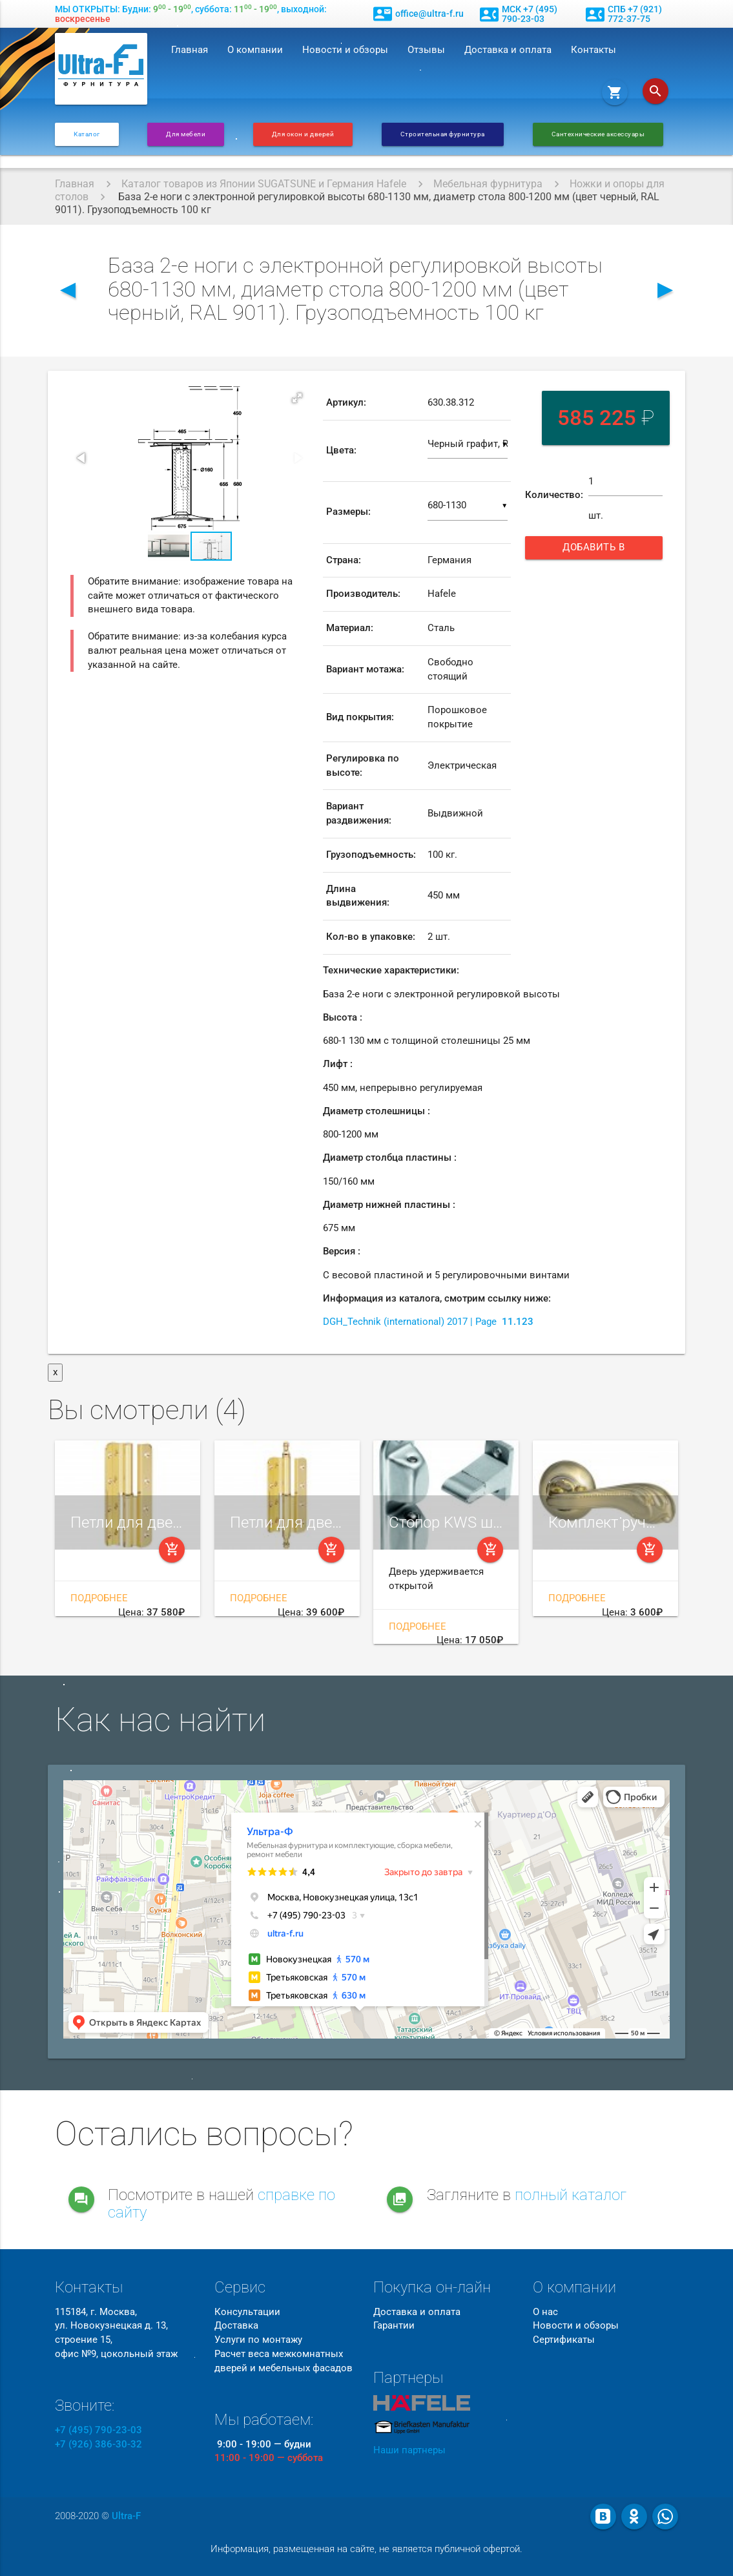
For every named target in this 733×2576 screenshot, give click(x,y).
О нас (545, 2312)
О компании (255, 50)
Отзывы (426, 50)
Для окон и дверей (303, 134)
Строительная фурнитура (442, 134)
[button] (297, 398)
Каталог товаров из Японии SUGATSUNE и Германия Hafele (263, 184)
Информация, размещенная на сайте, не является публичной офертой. (366, 2549)
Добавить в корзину (601, 550)
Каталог (87, 134)
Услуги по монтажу (258, 2339)
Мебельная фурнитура (487, 184)
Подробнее (99, 1598)
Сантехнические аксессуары (598, 134)
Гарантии (394, 2325)
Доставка (236, 2325)
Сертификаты (564, 2339)
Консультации (247, 2312)
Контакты (593, 50)
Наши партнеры (409, 2450)
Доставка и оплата (508, 50)
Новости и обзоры (345, 50)
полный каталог (570, 2195)
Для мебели (185, 134)
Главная (189, 50)
